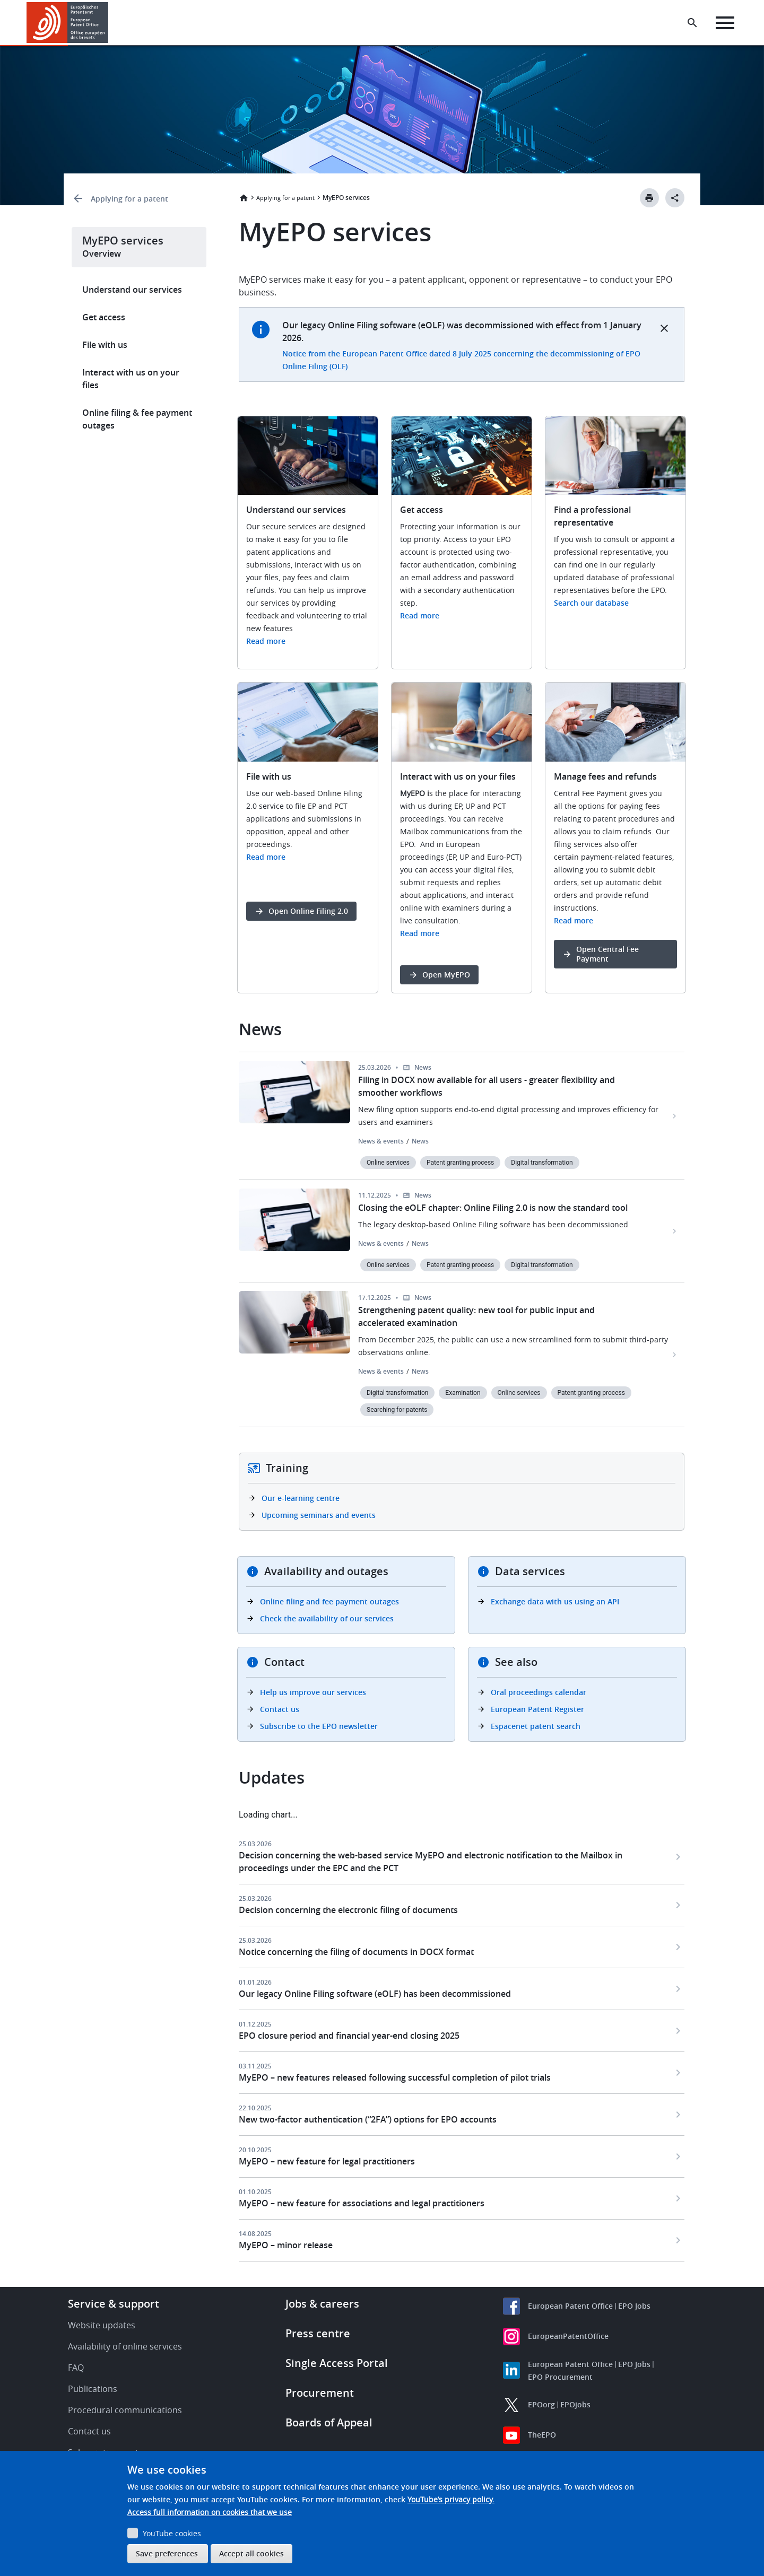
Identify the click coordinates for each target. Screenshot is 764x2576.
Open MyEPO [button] (446, 975)
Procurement (319, 2393)
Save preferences (167, 2553)
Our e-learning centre (301, 1498)
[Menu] (725, 23)
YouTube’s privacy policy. (450, 2499)
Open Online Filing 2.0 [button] (308, 911)
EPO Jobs (634, 2306)
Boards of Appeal (328, 2422)
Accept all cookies (251, 2553)
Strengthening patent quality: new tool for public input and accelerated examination (476, 1316)
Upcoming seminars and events (319, 1515)
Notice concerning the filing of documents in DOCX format (356, 1952)
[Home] (68, 22)
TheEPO (542, 2435)
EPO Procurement (560, 2377)
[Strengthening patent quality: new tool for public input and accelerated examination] (674, 1354)
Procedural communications (125, 2410)
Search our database (591, 603)
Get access (103, 317)
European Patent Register (537, 1709)
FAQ (76, 2367)
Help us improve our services (313, 1692)
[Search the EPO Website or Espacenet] (692, 22)
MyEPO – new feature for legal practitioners (327, 2161)
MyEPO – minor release (286, 2245)
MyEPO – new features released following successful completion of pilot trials (395, 2077)
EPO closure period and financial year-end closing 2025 (349, 2035)
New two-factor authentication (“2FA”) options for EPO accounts (368, 2119)
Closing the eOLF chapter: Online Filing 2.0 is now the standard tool (493, 1207)
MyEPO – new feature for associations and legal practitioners (361, 2203)
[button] (110, 22)
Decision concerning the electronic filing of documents (348, 1910)
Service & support (113, 2303)
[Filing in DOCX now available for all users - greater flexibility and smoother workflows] (674, 1115)
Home (243, 197)
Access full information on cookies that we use (209, 2512)
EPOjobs (575, 2404)
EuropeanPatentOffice (568, 2336)
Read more (265, 641)
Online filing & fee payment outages (137, 419)
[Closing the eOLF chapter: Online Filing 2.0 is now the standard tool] (674, 1231)
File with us (104, 345)
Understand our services (132, 289)
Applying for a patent (129, 199)
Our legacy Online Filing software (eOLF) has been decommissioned (375, 1993)
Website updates (101, 2325)
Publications (92, 2389)
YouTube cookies (172, 2533)
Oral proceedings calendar (538, 1692)
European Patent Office (570, 2306)
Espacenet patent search (535, 1726)
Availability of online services (125, 2346)
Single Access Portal (336, 2363)
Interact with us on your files (130, 378)
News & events (381, 1141)
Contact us (279, 1709)
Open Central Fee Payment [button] (607, 954)
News (420, 1141)
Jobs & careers (322, 2303)
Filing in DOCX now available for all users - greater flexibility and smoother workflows (486, 1086)
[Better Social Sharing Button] (674, 197)
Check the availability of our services (327, 1618)
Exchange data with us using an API (555, 1601)
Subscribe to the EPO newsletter (319, 1726)
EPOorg (541, 2404)
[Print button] (649, 197)
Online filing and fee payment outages (329, 1601)
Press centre (317, 2333)
